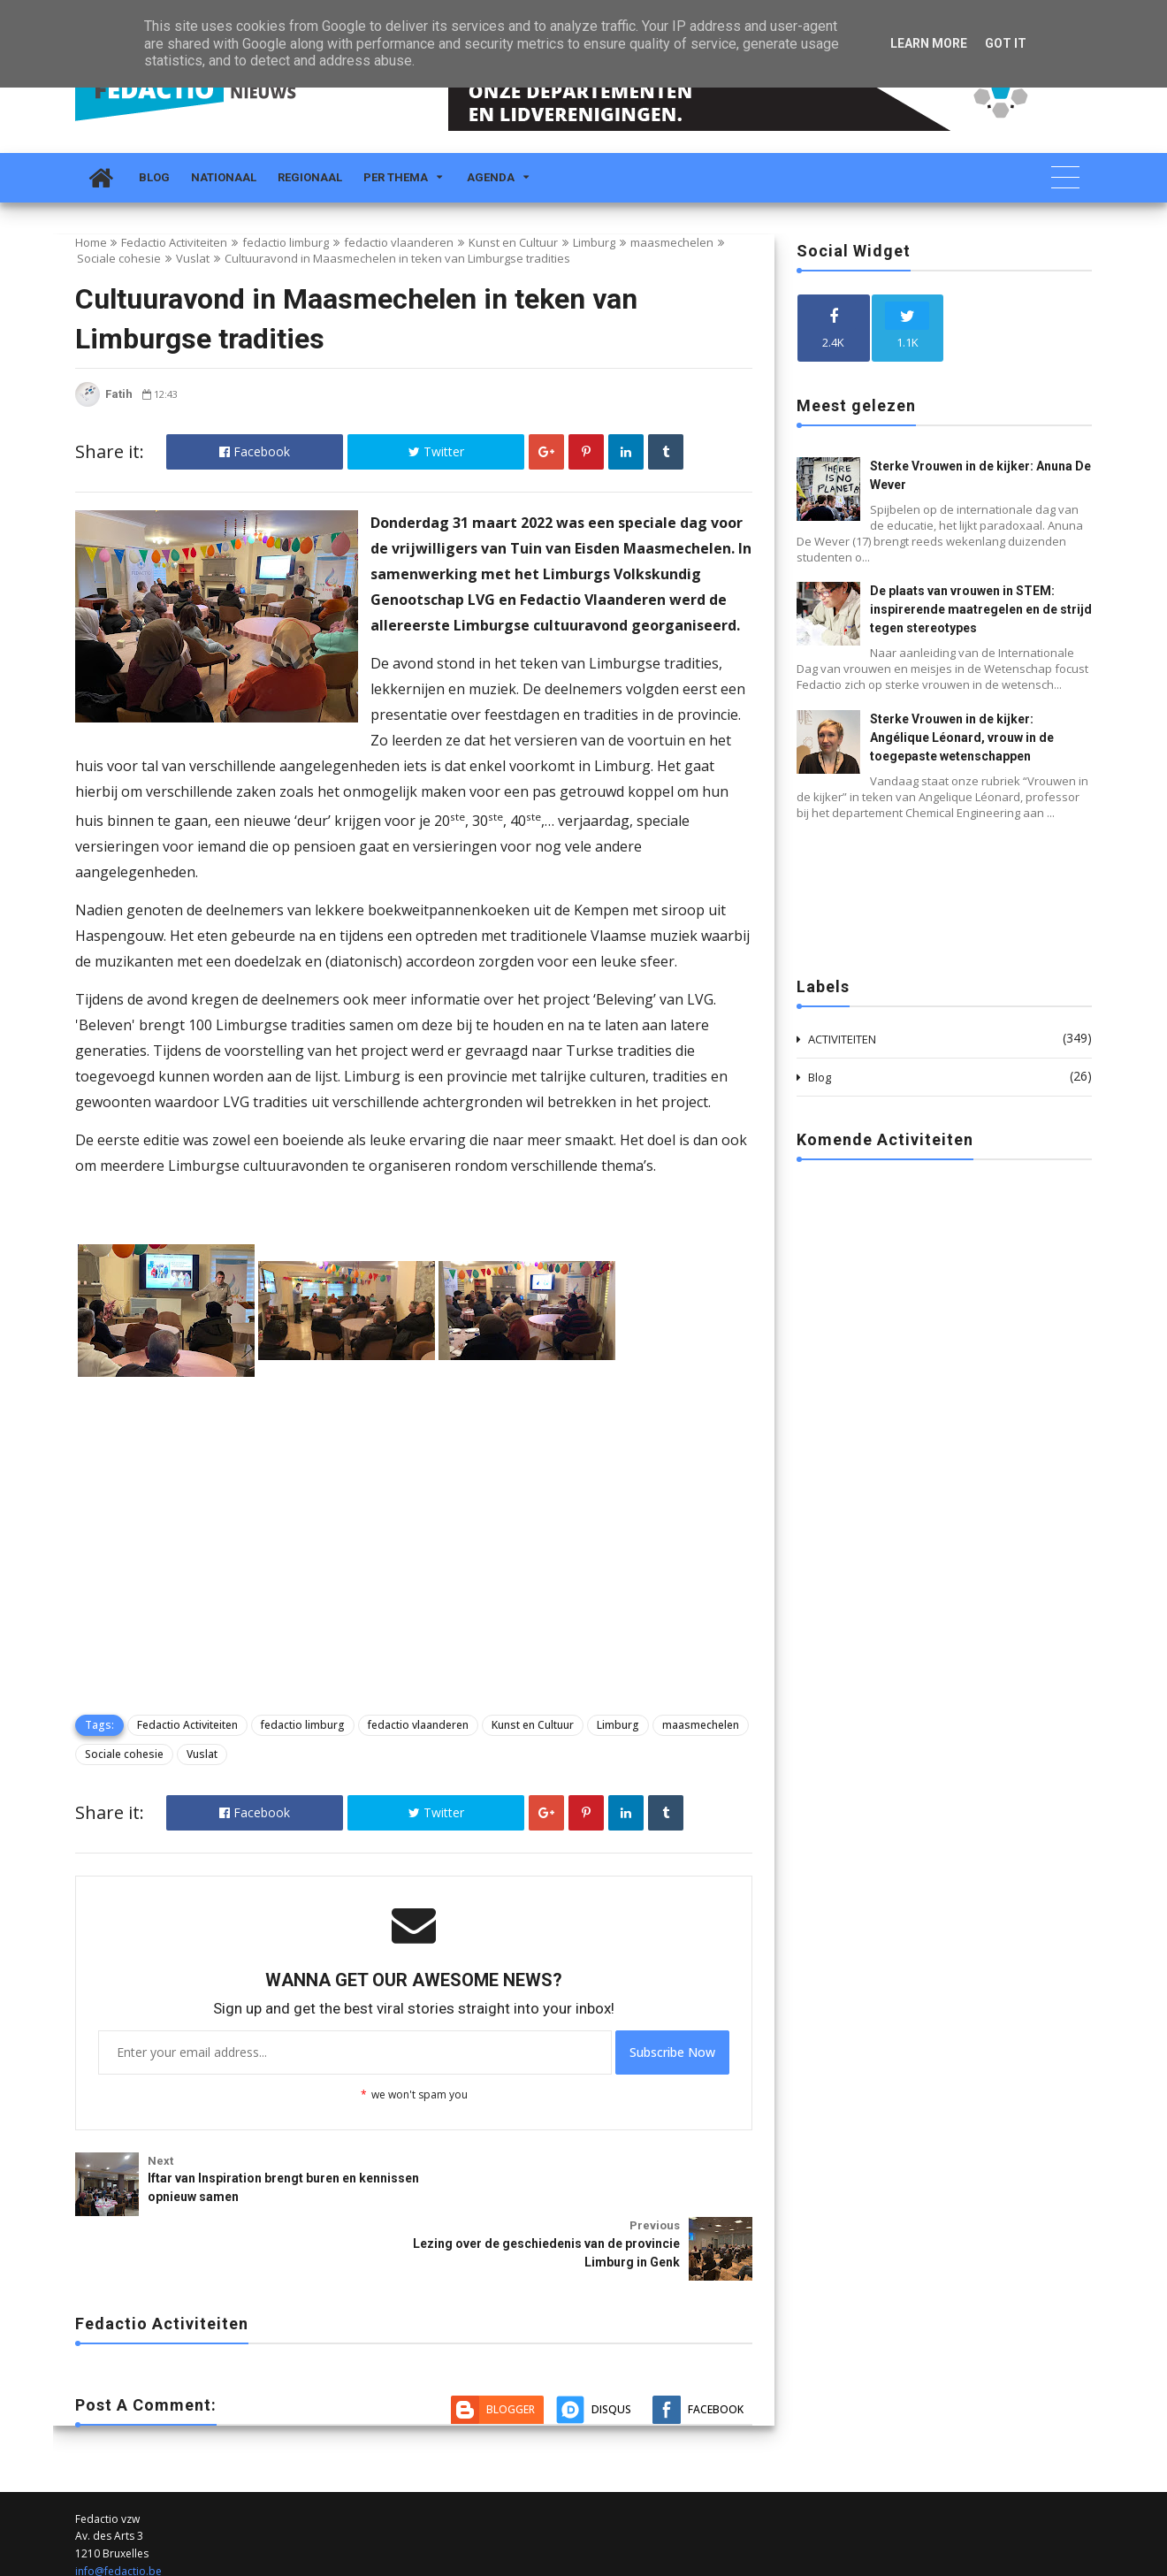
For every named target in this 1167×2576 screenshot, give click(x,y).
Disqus (611, 2339)
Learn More (928, 43)
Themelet (1068, 2560)
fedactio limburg (285, 242)
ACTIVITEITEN (842, 1039)
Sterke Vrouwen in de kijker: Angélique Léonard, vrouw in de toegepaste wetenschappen (962, 737)
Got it (1005, 43)
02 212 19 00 (107, 2518)
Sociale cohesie (119, 258)
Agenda (491, 177)
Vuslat (193, 258)
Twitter (436, 451)
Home (91, 242)
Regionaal (310, 177)
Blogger (510, 2339)
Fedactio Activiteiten (174, 242)
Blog (154, 177)
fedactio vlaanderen (399, 242)
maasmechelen (671, 242)
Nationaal (223, 177)
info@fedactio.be (118, 2501)
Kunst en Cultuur (513, 242)
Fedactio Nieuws (116, 2560)
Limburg (594, 242)
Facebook (254, 451)
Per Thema (395, 177)
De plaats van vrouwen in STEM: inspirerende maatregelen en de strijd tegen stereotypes (981, 609)
